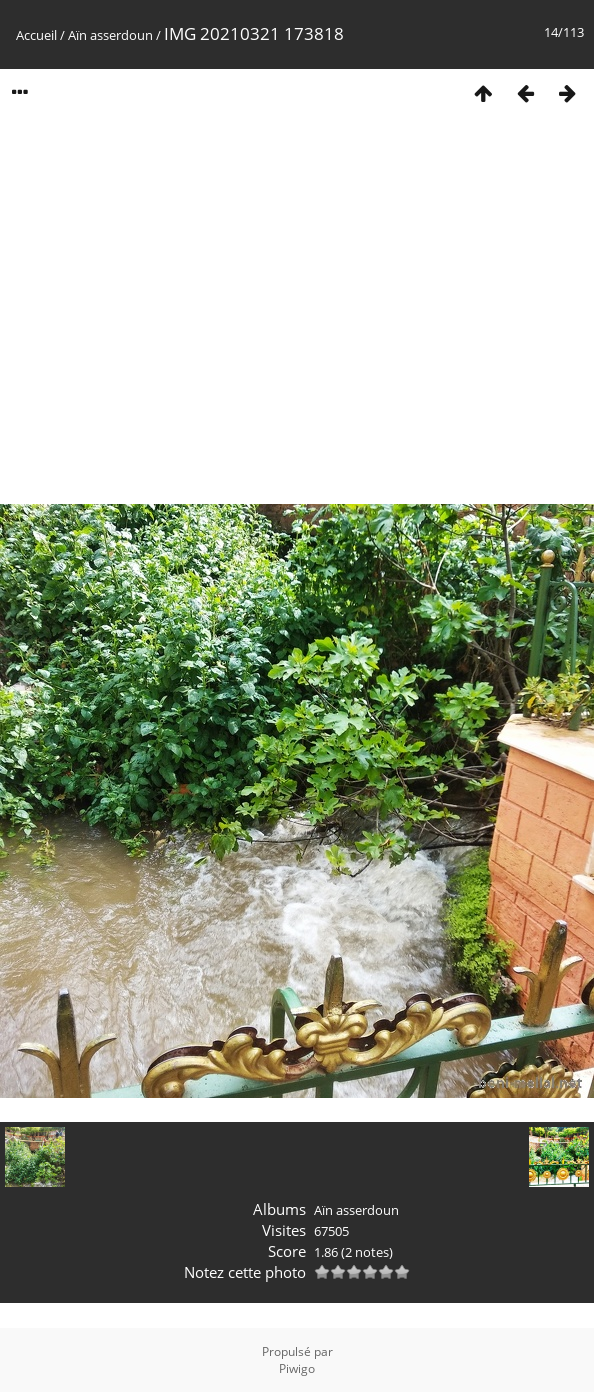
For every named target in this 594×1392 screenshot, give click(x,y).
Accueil (36, 35)
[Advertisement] (187, 314)
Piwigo (297, 1368)
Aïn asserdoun (110, 35)
